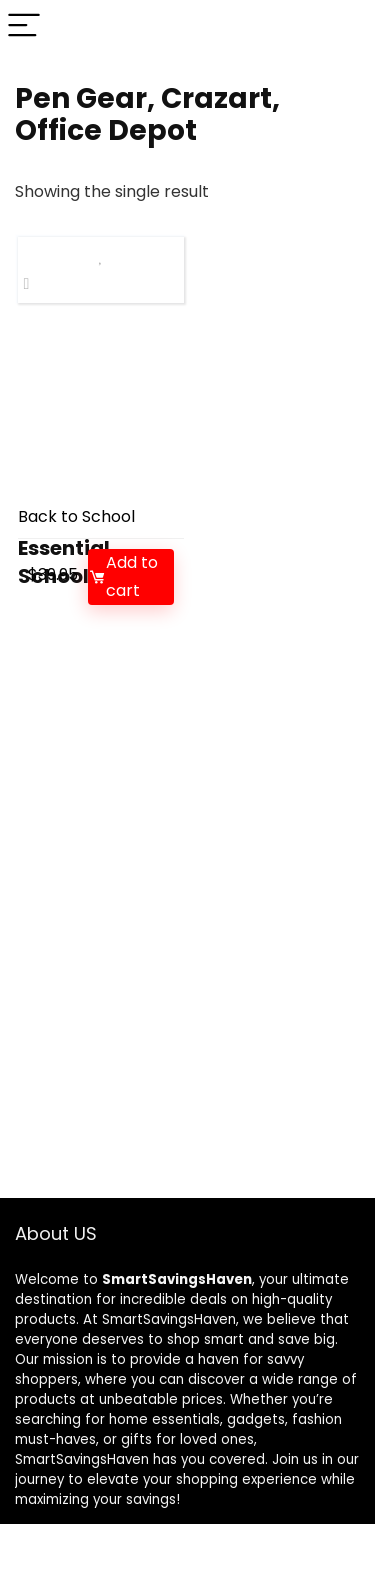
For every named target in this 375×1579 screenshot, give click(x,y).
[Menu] (24, 26)
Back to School (76, 516)
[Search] (344, 26)
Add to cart (123, 576)
